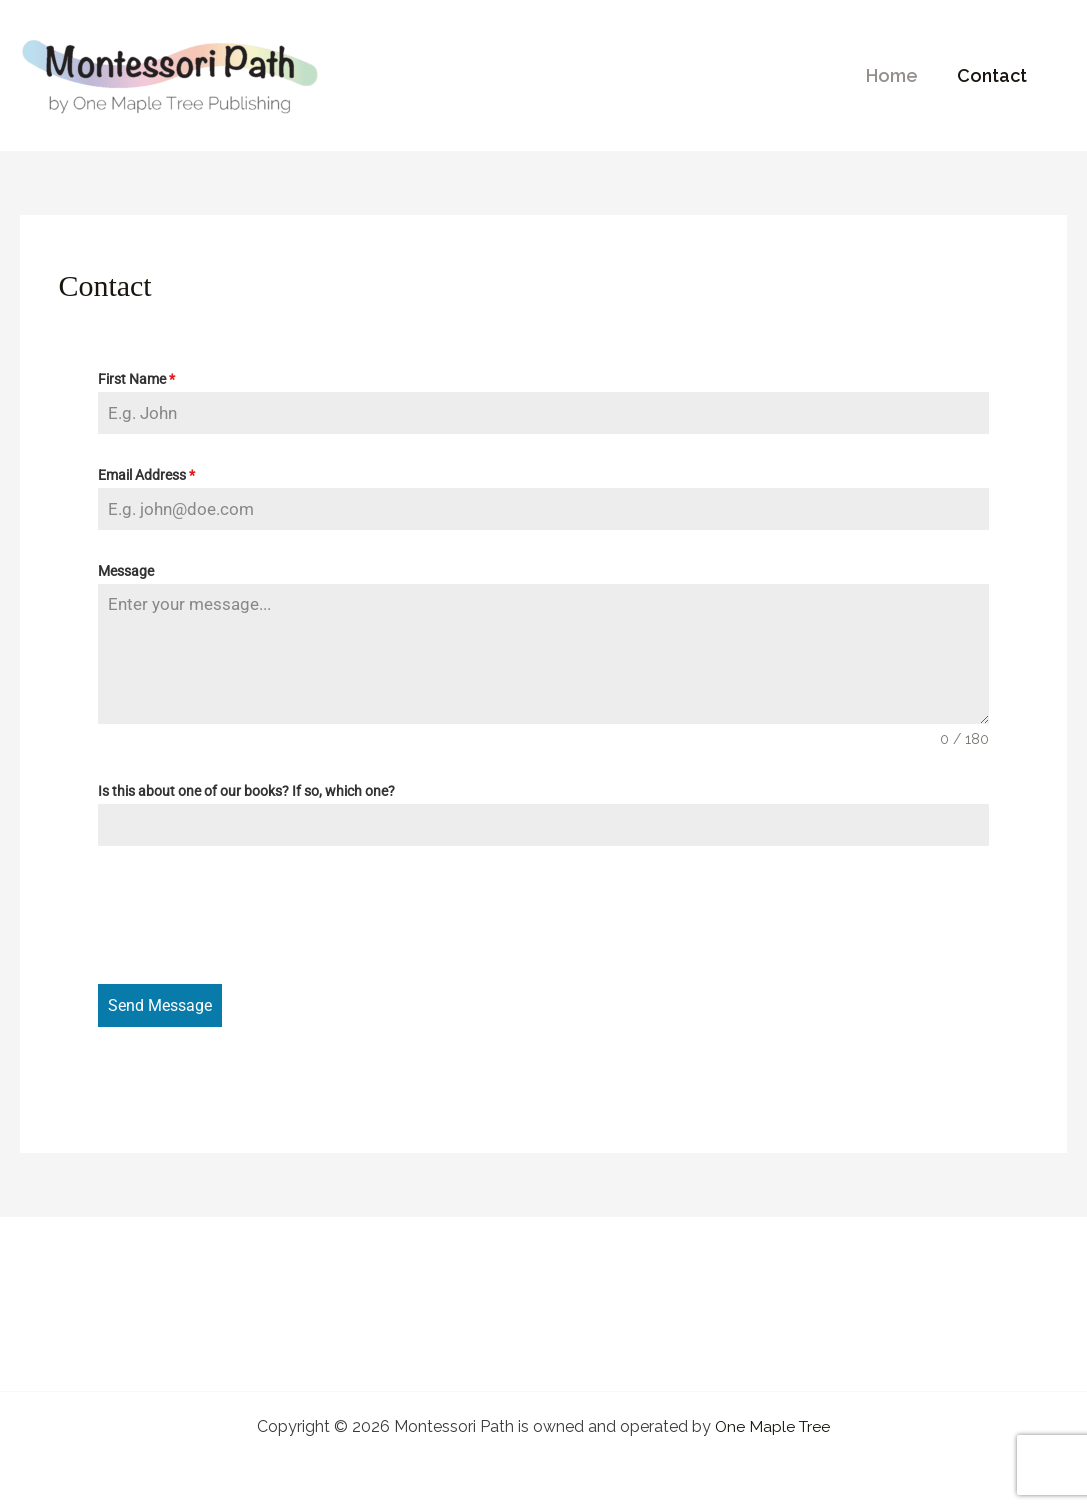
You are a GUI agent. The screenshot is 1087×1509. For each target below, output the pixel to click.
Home (897, 75)
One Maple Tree (773, 1423)
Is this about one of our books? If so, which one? (246, 791)
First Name (136, 379)
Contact (994, 75)
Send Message (160, 1005)
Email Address (146, 475)
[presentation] (250, 915)
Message (126, 571)
